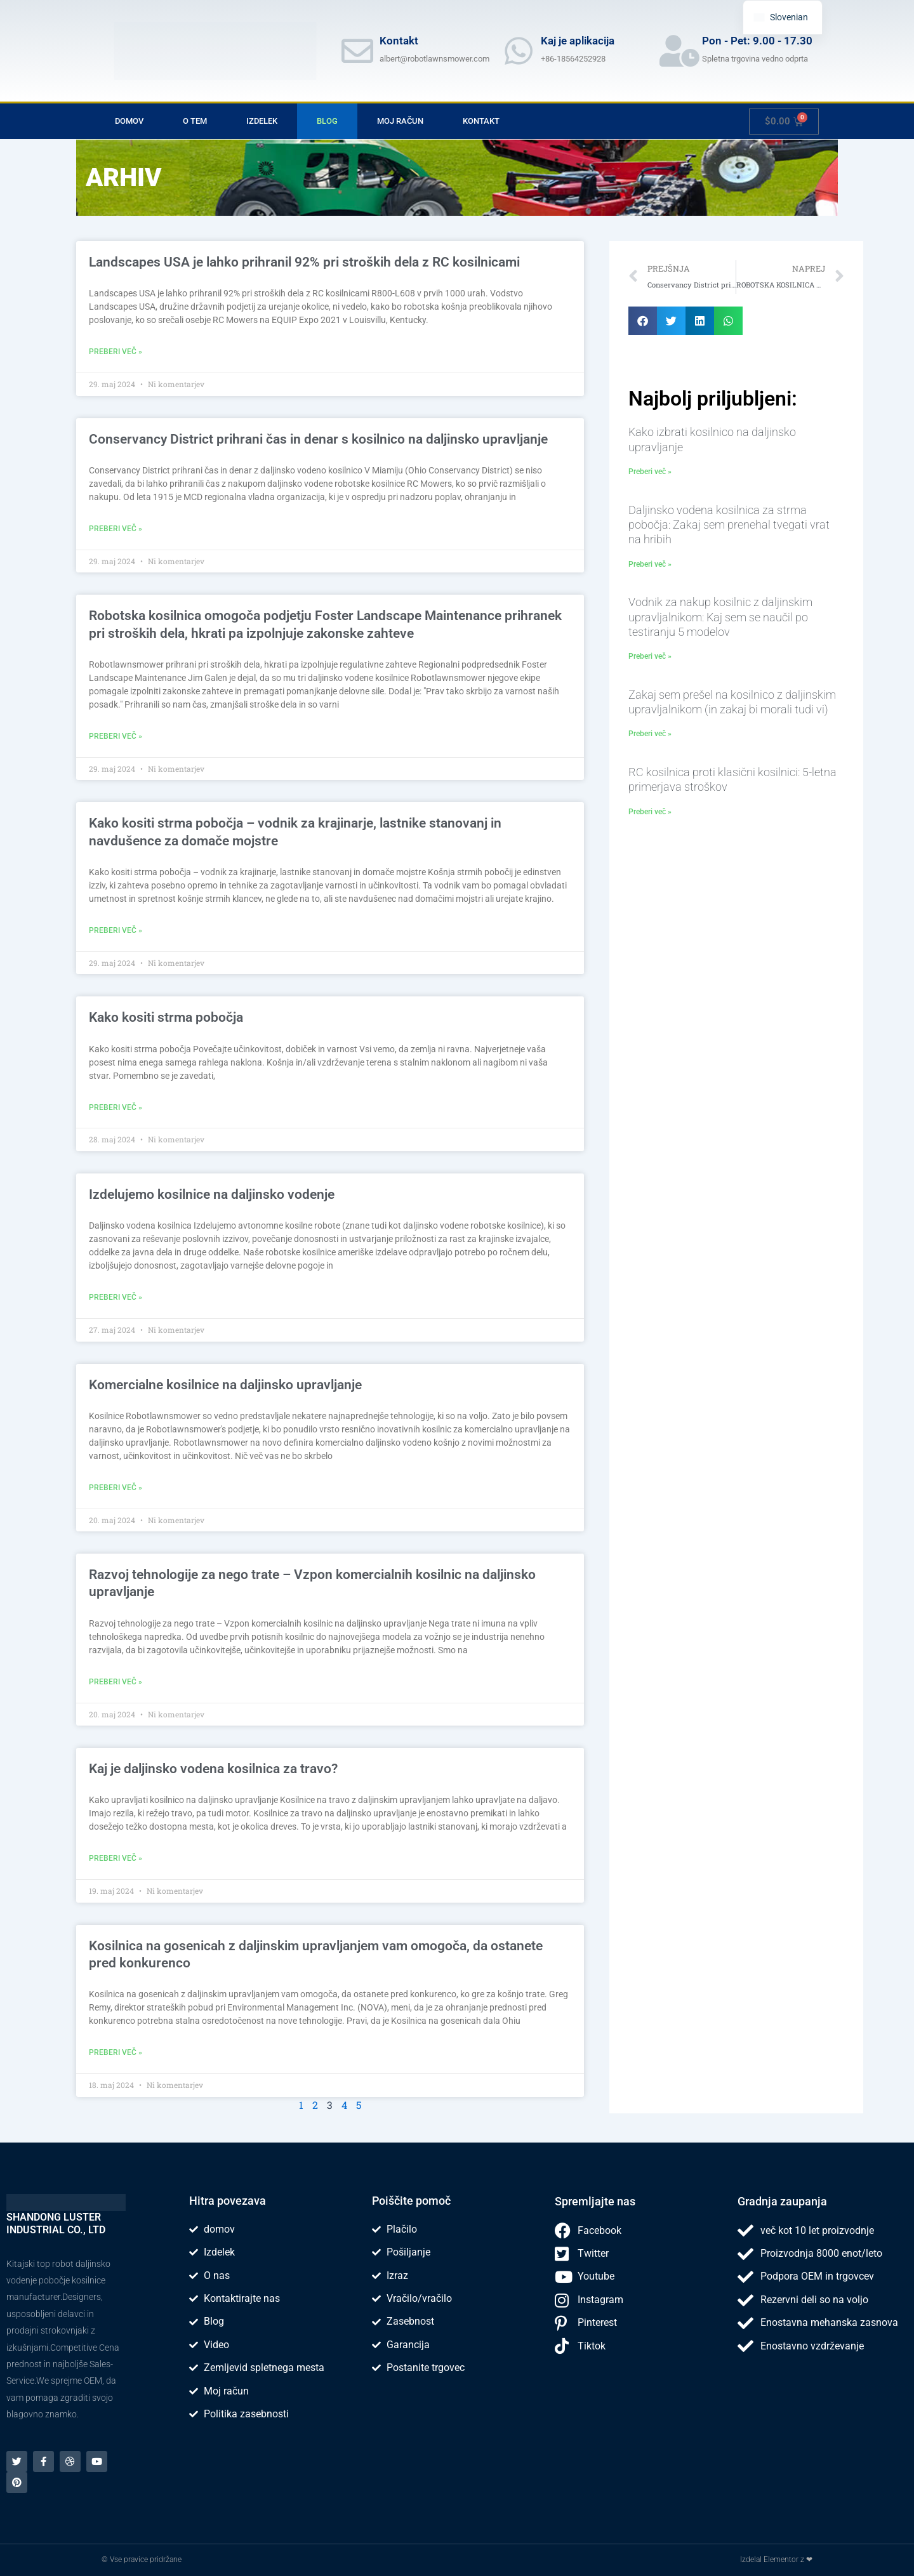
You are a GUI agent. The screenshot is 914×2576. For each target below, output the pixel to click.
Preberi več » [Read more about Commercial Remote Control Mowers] (115, 1490)
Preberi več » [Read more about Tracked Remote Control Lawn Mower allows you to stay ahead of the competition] (115, 2056)
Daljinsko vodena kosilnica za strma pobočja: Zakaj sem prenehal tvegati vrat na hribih (729, 524)
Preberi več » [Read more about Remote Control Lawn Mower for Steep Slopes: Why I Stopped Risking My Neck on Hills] (650, 564)
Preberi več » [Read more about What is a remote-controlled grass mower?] (115, 1861)
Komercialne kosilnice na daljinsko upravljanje (225, 1386)
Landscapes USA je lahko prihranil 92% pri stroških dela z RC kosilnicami (304, 262)
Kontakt (481, 121)
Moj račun (400, 121)
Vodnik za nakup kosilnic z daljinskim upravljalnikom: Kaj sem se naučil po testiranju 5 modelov (720, 616)
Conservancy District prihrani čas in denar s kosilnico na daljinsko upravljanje (318, 439)
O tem (195, 121)
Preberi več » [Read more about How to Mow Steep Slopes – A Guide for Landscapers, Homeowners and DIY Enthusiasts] (115, 931)
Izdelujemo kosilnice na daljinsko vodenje (211, 1196)
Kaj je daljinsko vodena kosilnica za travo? (213, 1772)
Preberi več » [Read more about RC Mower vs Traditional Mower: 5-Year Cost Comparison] (650, 811)
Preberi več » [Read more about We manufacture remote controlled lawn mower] (115, 1299)
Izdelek (261, 121)
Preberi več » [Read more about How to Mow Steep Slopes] (115, 1108)
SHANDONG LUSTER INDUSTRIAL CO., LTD (55, 2223)
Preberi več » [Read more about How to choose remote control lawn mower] (650, 471)
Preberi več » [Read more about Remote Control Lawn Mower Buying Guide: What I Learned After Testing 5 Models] (650, 656)
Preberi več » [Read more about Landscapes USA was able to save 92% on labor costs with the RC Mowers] (115, 351)
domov (129, 121)
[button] (642, 321)
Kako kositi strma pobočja (166, 1019)
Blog (327, 121)
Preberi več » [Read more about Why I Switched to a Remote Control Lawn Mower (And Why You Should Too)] (650, 733)
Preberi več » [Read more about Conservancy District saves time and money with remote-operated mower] (115, 529)
